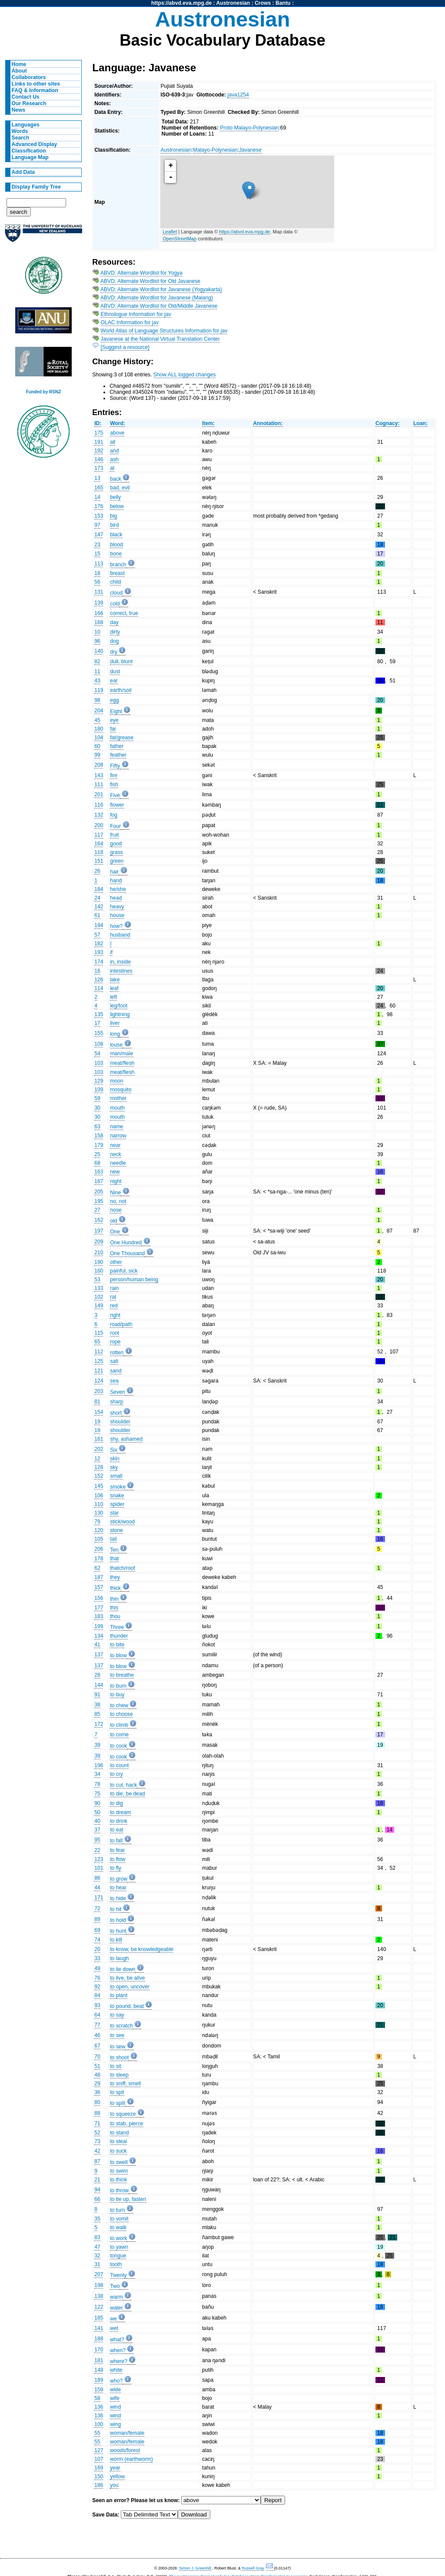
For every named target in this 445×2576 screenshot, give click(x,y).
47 (97, 2247)
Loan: (420, 423)
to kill (116, 1940)
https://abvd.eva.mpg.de (181, 3)
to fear (117, 1850)
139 (98, 603)
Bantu (283, 3)
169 (98, 2468)
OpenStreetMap (179, 238)
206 (98, 1549)
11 (97, 671)
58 (97, 2398)
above (117, 433)
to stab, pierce (126, 2124)
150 (98, 2476)
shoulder (120, 1422)
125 (98, 1361)
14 (97, 497)
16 (97, 971)
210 (98, 1253)
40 (97, 1821)
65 (97, 1342)
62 (97, 1568)
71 (97, 2124)
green (116, 861)
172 (98, 1724)
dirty (115, 632)
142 (98, 907)
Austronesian (233, 3)
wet (114, 2328)
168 (98, 622)
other (116, 1262)
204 (98, 711)
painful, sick (124, 1271)
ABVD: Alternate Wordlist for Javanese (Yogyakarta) (161, 289)
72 (97, 1908)
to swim (119, 2171)
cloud (116, 593)
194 (98, 925)
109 (98, 1090)
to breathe (122, 1675)
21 (97, 2180)
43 (97, 681)
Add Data (23, 172)
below (117, 506)
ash (114, 459)
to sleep (119, 2075)
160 (98, 1271)
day (114, 622)
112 (98, 1352)
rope (115, 1342)
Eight (116, 711)
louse (116, 1045)
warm (116, 2297)
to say (117, 2015)
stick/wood (122, 1522)
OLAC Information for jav (130, 322)
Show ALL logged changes (184, 375)
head (116, 898)
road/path (121, 1324)
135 (98, 1014)
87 (97, 2161)
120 (98, 1530)
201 (98, 794)
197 (98, 1231)
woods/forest (125, 2450)
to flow (117, 1859)
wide (115, 2390)
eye (114, 720)
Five (115, 795)
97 (97, 525)
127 (98, 2450)
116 (98, 805)
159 (98, 2390)
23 (97, 545)
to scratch (121, 2026)
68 (97, 1163)
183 (98, 1616)
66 (97, 2199)
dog (114, 641)
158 (98, 1136)
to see (117, 2035)
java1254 (238, 95)
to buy (117, 1695)
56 (97, 582)
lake (115, 980)
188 (98, 2339)
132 (98, 815)
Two (115, 2286)
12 (97, 1459)
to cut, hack (123, 1785)
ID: (97, 423)
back (115, 479)
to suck (118, 2151)
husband (120, 935)
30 (97, 1108)
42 (97, 2151)
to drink (118, 1821)
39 (97, 1745)
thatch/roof (122, 1568)
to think (118, 2180)
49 (97, 1968)
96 (97, 641)
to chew (119, 1705)
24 (97, 898)
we (113, 2319)
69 (97, 1930)
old (113, 1221)
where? (118, 2361)
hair (114, 872)
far (113, 729)
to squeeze (123, 2114)
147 (98, 535)
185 (98, 2318)
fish (114, 784)
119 (98, 690)
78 (97, 1784)
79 (97, 1522)
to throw (119, 2190)
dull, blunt (121, 661)
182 (98, 944)
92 (97, 1987)
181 (98, 2360)
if (111, 952)
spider (117, 1504)
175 (98, 433)
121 (98, 1371)
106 (98, 1495)
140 (98, 651)
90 (97, 1803)
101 (98, 1868)
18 (97, 573)
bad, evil (120, 488)
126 (98, 980)
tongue (118, 2256)
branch (118, 565)
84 (97, 1995)
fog (113, 815)
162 (98, 1220)
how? (116, 926)
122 (98, 2307)
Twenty (118, 2275)
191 (98, 442)
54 (97, 1053)
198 (98, 2285)
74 (97, 1940)
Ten (114, 1550)
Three (117, 1627)
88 (97, 2113)
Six (113, 1450)
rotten (116, 1352)
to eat (116, 1830)
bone (116, 554)
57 (97, 935)
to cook (118, 1746)
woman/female (127, 2433)
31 (97, 2264)
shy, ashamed (126, 1439)
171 (98, 1898)
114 (98, 988)
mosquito (120, 1090)
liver (115, 1023)
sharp (116, 1402)
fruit (114, 835)
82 (97, 661)
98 (97, 700)
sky (114, 1467)
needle (118, 1163)
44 (97, 1888)
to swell (119, 2162)
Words (20, 131)
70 (97, 2057)
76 (97, 1978)
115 (98, 1333)
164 (98, 844)
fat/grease (121, 738)
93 (97, 2005)
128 (98, 1467)
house (117, 915)
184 (98, 889)
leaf (114, 988)
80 (97, 2102)
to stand (119, 2133)
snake (117, 1495)
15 (97, 554)
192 (98, 451)
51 (97, 2066)
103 (98, 1063)
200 (98, 825)
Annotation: (267, 423)
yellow (117, 2476)
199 (98, 1626)
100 (98, 2424)
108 (98, 1044)
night (115, 1181)
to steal (118, 2141)
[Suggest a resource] (125, 347)
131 (98, 592)
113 (98, 564)
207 (98, 2274)
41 (97, 1645)
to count (119, 1765)
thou (115, 1616)
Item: (208, 423)
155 (98, 1033)
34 (97, 1774)
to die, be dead (127, 1794)
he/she (118, 889)
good (116, 844)
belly (115, 497)
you (114, 2485)
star (114, 1513)
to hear (118, 1888)
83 (97, 2237)
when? (118, 2350)
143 (98, 775)
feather (118, 755)
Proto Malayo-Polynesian (249, 128)
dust (115, 671)
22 (97, 1850)
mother (118, 1098)
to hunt (118, 1931)
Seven (117, 1392)
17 (97, 1023)
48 (97, 2075)
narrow (118, 1136)
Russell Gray (253, 2568)
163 (98, 1172)
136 (98, 2407)
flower (117, 805)
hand (116, 881)
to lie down (122, 1969)
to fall (116, 1841)
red (114, 1306)
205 (98, 1192)
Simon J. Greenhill (195, 2568)
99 (97, 755)
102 (98, 1297)
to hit (115, 1909)
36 (97, 2092)
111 (98, 784)
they (115, 1577)
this (114, 1608)
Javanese (250, 150)
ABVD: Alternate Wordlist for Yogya (141, 273)
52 (97, 2133)
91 (97, 1695)
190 (98, 1262)
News (19, 110)
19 (97, 1422)
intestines (121, 971)
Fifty (115, 766)
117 (98, 835)
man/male (121, 1053)
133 (98, 1288)
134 (98, 1636)
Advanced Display (34, 144)
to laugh (119, 1958)
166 (98, 613)
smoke (118, 1487)
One (115, 1232)
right (115, 1315)
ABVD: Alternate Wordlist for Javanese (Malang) (156, 298)
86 (97, 1878)
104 (98, 738)
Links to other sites (36, 84)
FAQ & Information (35, 90)
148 (98, 2370)
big (113, 516)
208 (98, 765)
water (116, 2308)
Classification (29, 151)
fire (113, 775)
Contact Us (26, 97)
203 (98, 1391)
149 (98, 1306)
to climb (119, 1725)
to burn (118, 1686)
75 (97, 1794)
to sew (117, 2047)
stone (116, 1530)
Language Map (30, 157)
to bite (117, 1645)
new (115, 1172)
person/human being (134, 1279)
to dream (120, 1812)
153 (98, 516)
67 (97, 2046)
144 (98, 1685)
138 (98, 2296)
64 (97, 2015)
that (114, 1559)
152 (98, 1476)
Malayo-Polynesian (215, 150)
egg (114, 700)
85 (97, 1714)
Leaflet (170, 231)
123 (98, 1859)
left (113, 997)
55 (97, 2433)
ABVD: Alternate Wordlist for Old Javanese (150, 281)
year (115, 2468)
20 (97, 1949)
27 (97, 1210)
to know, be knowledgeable (141, 1949)
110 (98, 1504)
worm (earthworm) (131, 2459)
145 (98, 1486)
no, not (118, 1201)
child (115, 582)
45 (97, 720)
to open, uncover (129, 1987)
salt (114, 1361)
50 (97, 1812)
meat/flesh (122, 1063)
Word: (117, 423)
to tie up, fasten (128, 2199)
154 (98, 1412)
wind (115, 2407)
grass (116, 852)
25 (97, 1154)
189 (98, 2380)
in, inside (120, 962)
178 (98, 1559)
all (112, 442)
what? (117, 2340)
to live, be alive (127, 1978)
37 (97, 1830)
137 (98, 1655)
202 (98, 1449)
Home (19, 64)
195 (98, 1201)
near (115, 1145)
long (115, 1034)
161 (98, 1439)
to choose (121, 1714)
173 (98, 468)
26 (97, 871)
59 (97, 1098)
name (116, 1126)
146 (98, 459)
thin (114, 1599)
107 (98, 2459)
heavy (117, 907)
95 (97, 1840)
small (116, 1476)
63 (97, 1126)
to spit (117, 2092)
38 (97, 1705)
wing (115, 2424)
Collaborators (29, 77)
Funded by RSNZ (43, 391)
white (116, 2370)
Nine (115, 1193)
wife (115, 2398)
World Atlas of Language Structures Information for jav (164, 331)
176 (98, 506)
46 (97, 2035)
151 (98, 861)
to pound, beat (127, 2006)
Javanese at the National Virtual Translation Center (160, 339)
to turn (117, 2210)
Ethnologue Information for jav (136, 314)
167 (98, 1181)
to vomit (119, 2219)
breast (117, 573)
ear (114, 681)
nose (115, 1210)
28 (97, 1675)
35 (97, 2219)
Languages (26, 125)
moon (116, 1081)
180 (98, 729)
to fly (115, 1868)
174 (98, 962)
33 (97, 1958)
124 (98, 1381)
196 (98, 1765)
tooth (116, 2264)
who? (116, 2381)
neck (115, 1154)
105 (98, 1539)
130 (98, 1513)
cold (115, 604)
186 (98, 2485)
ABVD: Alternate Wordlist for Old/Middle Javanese (158, 306)
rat (113, 1297)
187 (98, 1577)
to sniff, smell (125, 2084)
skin (115, 1459)
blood (116, 545)
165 (98, 488)
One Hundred (126, 1243)
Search (21, 138)
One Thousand (127, 1253)
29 (97, 2084)
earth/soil (120, 690)
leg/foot (118, 1006)
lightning (120, 1014)
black (116, 535)
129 (98, 1081)
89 (97, 1919)
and (114, 451)
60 (97, 746)
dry (113, 652)
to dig (116, 1803)
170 (98, 2350)
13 (97, 478)
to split (117, 2103)
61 (97, 915)
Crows (263, 3)
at (112, 468)
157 (98, 1587)
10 (97, 632)
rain (114, 1288)
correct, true (124, 613)
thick (115, 1588)
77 (97, 2025)
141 (98, 2328)
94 (97, 2190)
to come (119, 1735)
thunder (119, 1636)
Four (115, 826)
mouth (117, 1108)
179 (98, 1145)
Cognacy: (387, 423)
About (19, 71)
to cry (116, 1774)
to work (118, 2238)
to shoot (119, 2057)
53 (97, 1279)
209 (98, 1242)
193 (98, 952)
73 (97, 2141)
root (114, 1333)
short (116, 1413)
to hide (118, 1898)
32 (97, 2256)
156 (98, 1598)
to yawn (119, 2247)
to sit (115, 2066)
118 (98, 852)
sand (115, 1371)
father (116, 746)
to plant (118, 1995)
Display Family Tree (36, 187)
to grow (118, 1879)
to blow (118, 1655)
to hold (118, 1920)
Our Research (29, 103)
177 (98, 1608)
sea (114, 1381)
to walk (118, 2227)
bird (114, 525)
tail (113, 1539)
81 (97, 1402)
